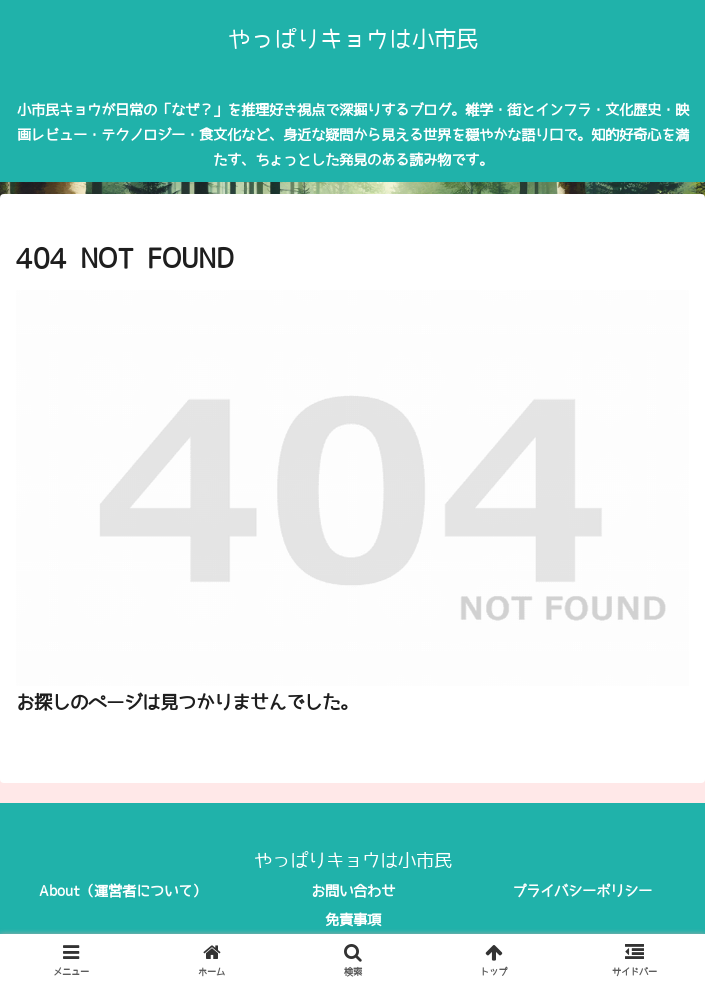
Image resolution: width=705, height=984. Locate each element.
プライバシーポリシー (582, 891)
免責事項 (353, 920)
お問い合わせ (353, 891)
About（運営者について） (122, 891)
